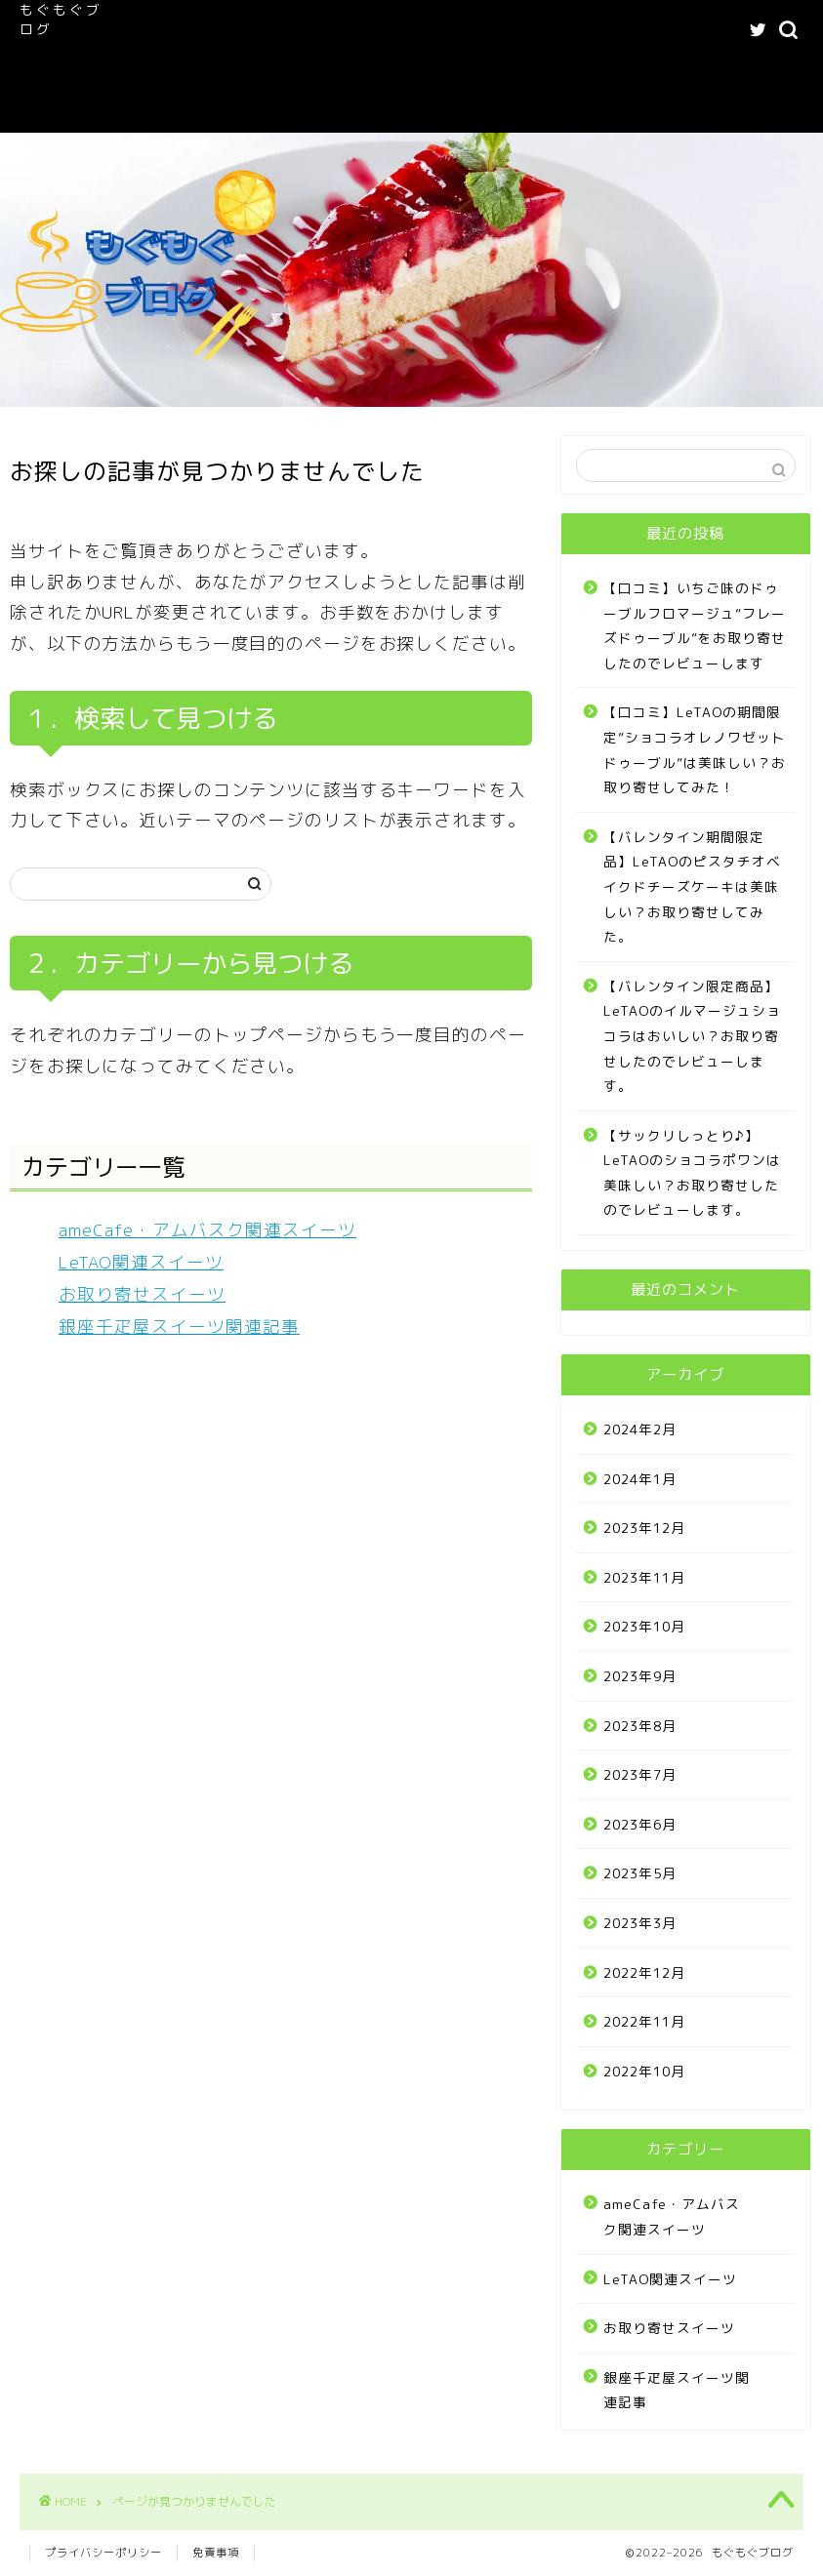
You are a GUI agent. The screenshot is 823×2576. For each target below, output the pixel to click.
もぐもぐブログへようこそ (275, 30)
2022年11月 (644, 2021)
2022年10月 (644, 2071)
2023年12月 (644, 1527)
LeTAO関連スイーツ (191, 69)
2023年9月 (640, 1676)
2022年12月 (644, 1972)
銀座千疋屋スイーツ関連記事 (179, 1326)
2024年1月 (640, 1478)
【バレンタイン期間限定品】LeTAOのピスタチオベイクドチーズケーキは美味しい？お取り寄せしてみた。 (692, 886)
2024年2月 (640, 1429)
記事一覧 (302, 69)
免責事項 (215, 2552)
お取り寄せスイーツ (142, 1294)
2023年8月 (640, 1725)
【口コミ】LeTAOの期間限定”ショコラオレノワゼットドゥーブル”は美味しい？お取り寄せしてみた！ (694, 749)
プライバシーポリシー (103, 2552)
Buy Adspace (328, 108)
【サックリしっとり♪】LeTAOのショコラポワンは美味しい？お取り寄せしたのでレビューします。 (692, 1173)
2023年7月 (640, 1774)
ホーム (151, 30)
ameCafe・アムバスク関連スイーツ (487, 30)
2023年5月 (640, 1873)
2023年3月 (640, 1922)
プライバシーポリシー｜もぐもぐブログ (471, 69)
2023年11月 (644, 1577)
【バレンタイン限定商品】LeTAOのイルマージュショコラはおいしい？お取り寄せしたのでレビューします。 (692, 1036)
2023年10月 (644, 1626)
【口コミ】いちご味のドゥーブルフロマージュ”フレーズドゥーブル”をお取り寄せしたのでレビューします (694, 625)
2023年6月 (640, 1824)
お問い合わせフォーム (195, 108)
